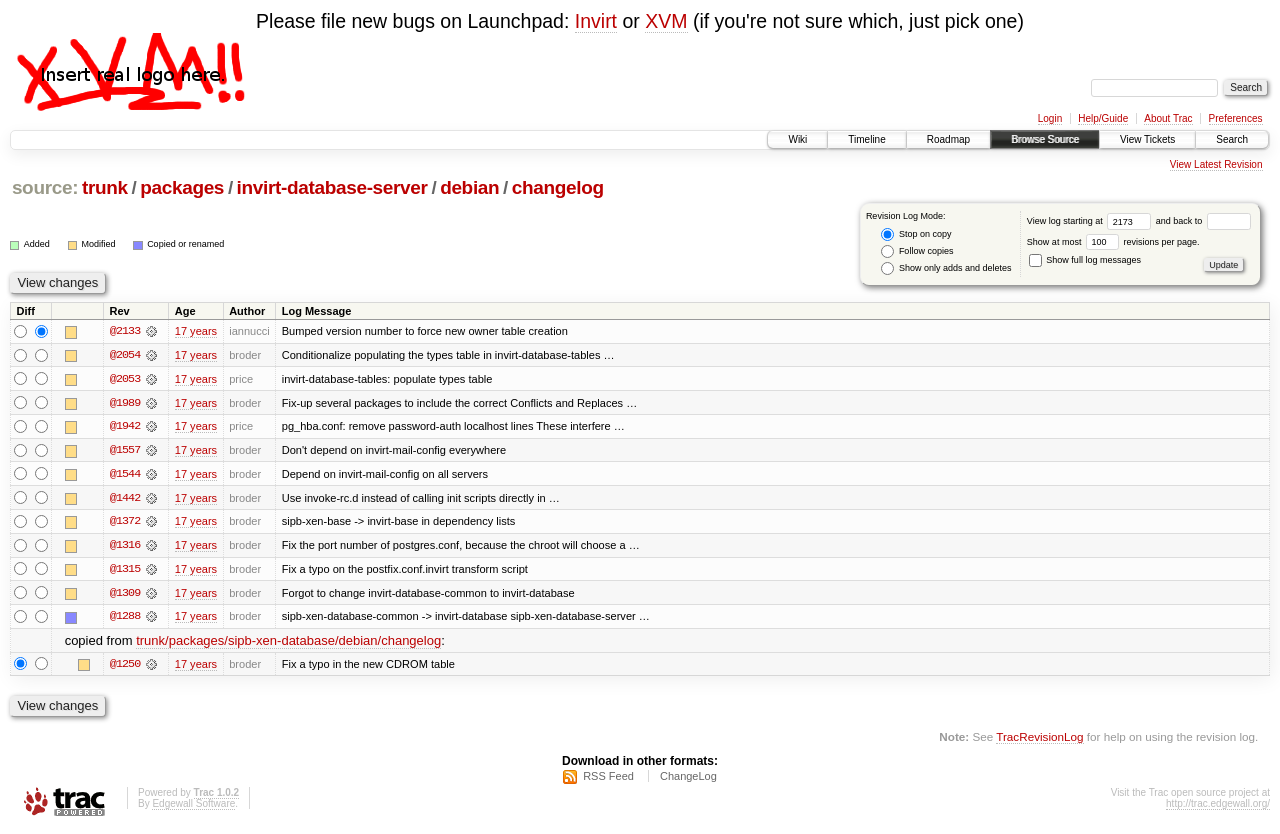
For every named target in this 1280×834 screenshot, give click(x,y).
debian (469, 187)
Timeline (866, 139)
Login (1050, 118)
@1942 (125, 427)
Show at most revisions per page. (1113, 242)
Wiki (797, 139)
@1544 (125, 475)
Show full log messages (1085, 260)
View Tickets (1147, 139)
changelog (558, 187)
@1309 (125, 595)
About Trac (1168, 118)
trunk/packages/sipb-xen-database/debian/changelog (288, 643)
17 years (196, 331)
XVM (666, 21)
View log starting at (1091, 221)
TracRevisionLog (1039, 739)
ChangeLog (688, 780)
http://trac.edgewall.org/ (1218, 807)
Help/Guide (1103, 118)
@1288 (125, 619)
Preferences (1236, 118)
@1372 (125, 523)
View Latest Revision (1216, 164)
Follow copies (917, 251)
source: (45, 187)
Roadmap (948, 139)
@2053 (125, 379)
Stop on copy (916, 234)
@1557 (125, 451)
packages (182, 187)
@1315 (125, 571)
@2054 (125, 355)
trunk (105, 187)
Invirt (596, 21)
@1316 (125, 547)
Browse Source (1045, 139)
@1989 (125, 403)
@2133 (125, 331)
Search (1232, 139)
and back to (1203, 221)
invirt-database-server (332, 187)
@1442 (125, 499)
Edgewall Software (193, 807)
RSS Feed (608, 780)
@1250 (125, 667)
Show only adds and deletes (946, 268)
